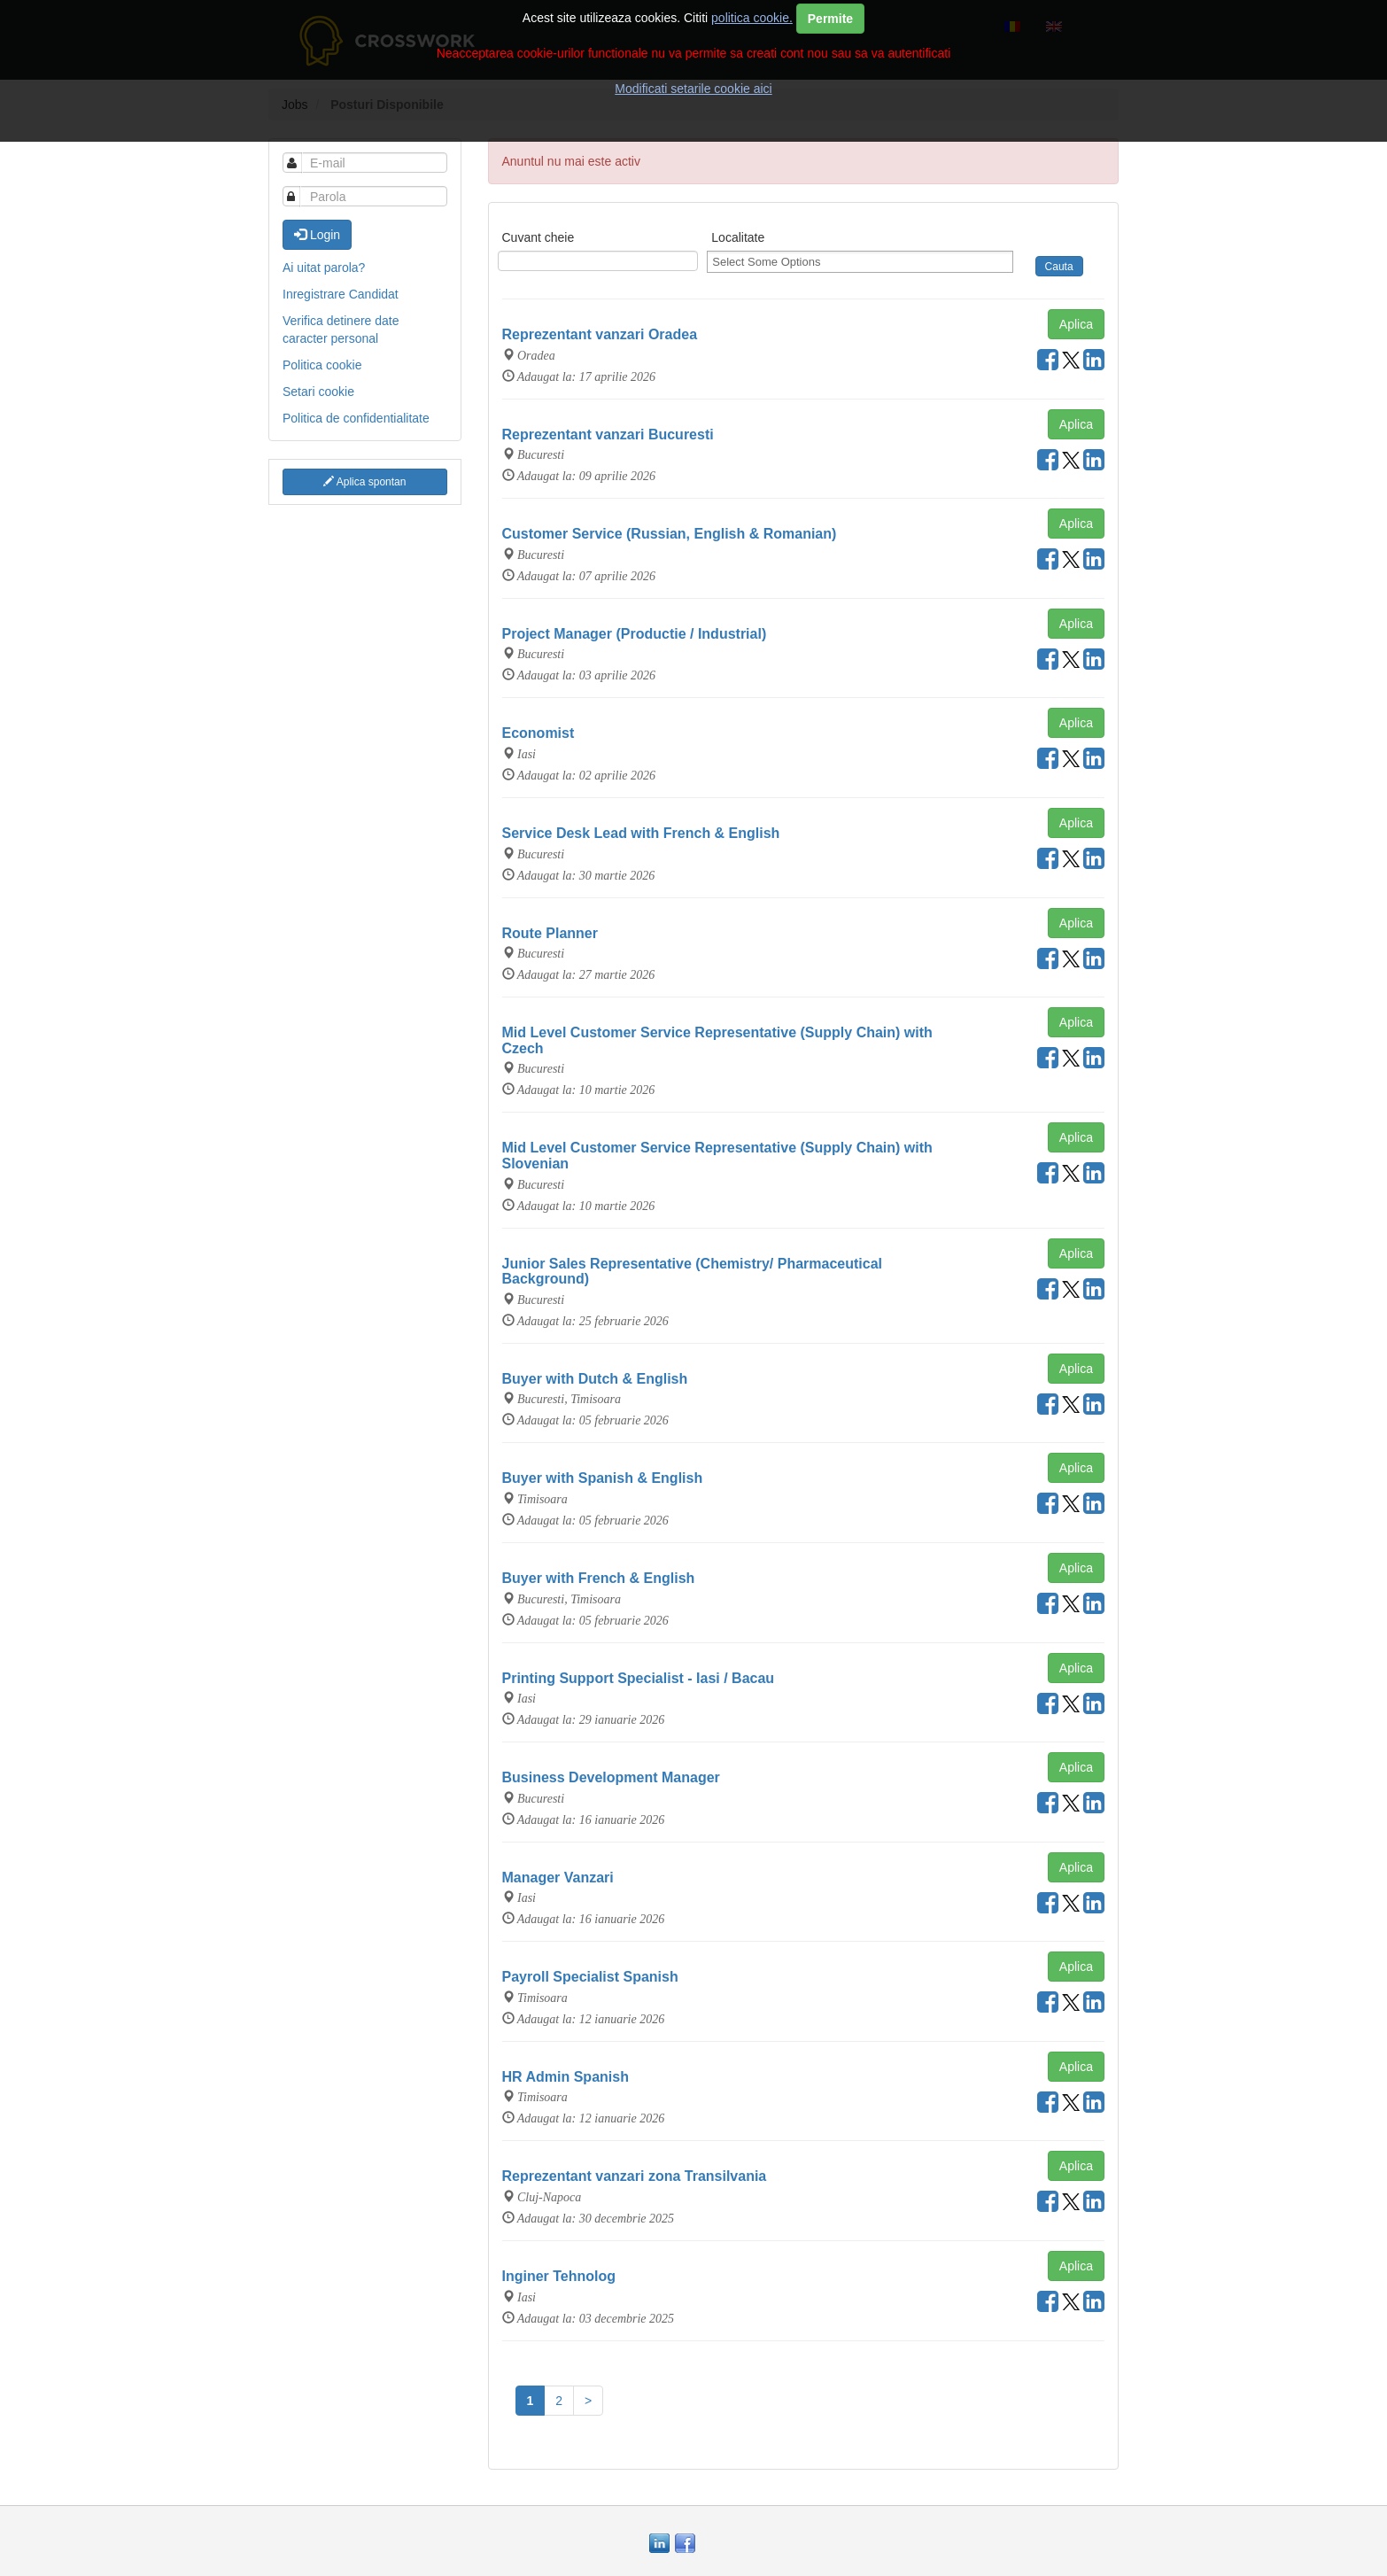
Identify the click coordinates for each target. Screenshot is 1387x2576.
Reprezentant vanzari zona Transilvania (634, 2176)
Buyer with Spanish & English (602, 1478)
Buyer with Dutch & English (595, 1378)
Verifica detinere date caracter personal (341, 329)
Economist (538, 733)
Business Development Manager (611, 1777)
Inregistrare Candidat (341, 294)
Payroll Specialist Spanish (590, 1976)
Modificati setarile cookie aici (693, 88)
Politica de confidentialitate (356, 418)
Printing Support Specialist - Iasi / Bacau (638, 1678)
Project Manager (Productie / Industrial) (634, 633)
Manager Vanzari (558, 1877)
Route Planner (550, 933)
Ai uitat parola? (324, 267)
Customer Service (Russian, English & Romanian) (669, 533)
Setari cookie (318, 391)
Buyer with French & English (598, 1578)
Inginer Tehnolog (559, 2276)
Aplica (1076, 324)
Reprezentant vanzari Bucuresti (608, 434)
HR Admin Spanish (565, 2076)
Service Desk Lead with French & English (641, 833)
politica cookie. (752, 18)
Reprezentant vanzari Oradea (600, 334)
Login (317, 235)
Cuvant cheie (538, 237)
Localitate (737, 237)
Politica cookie (322, 365)
